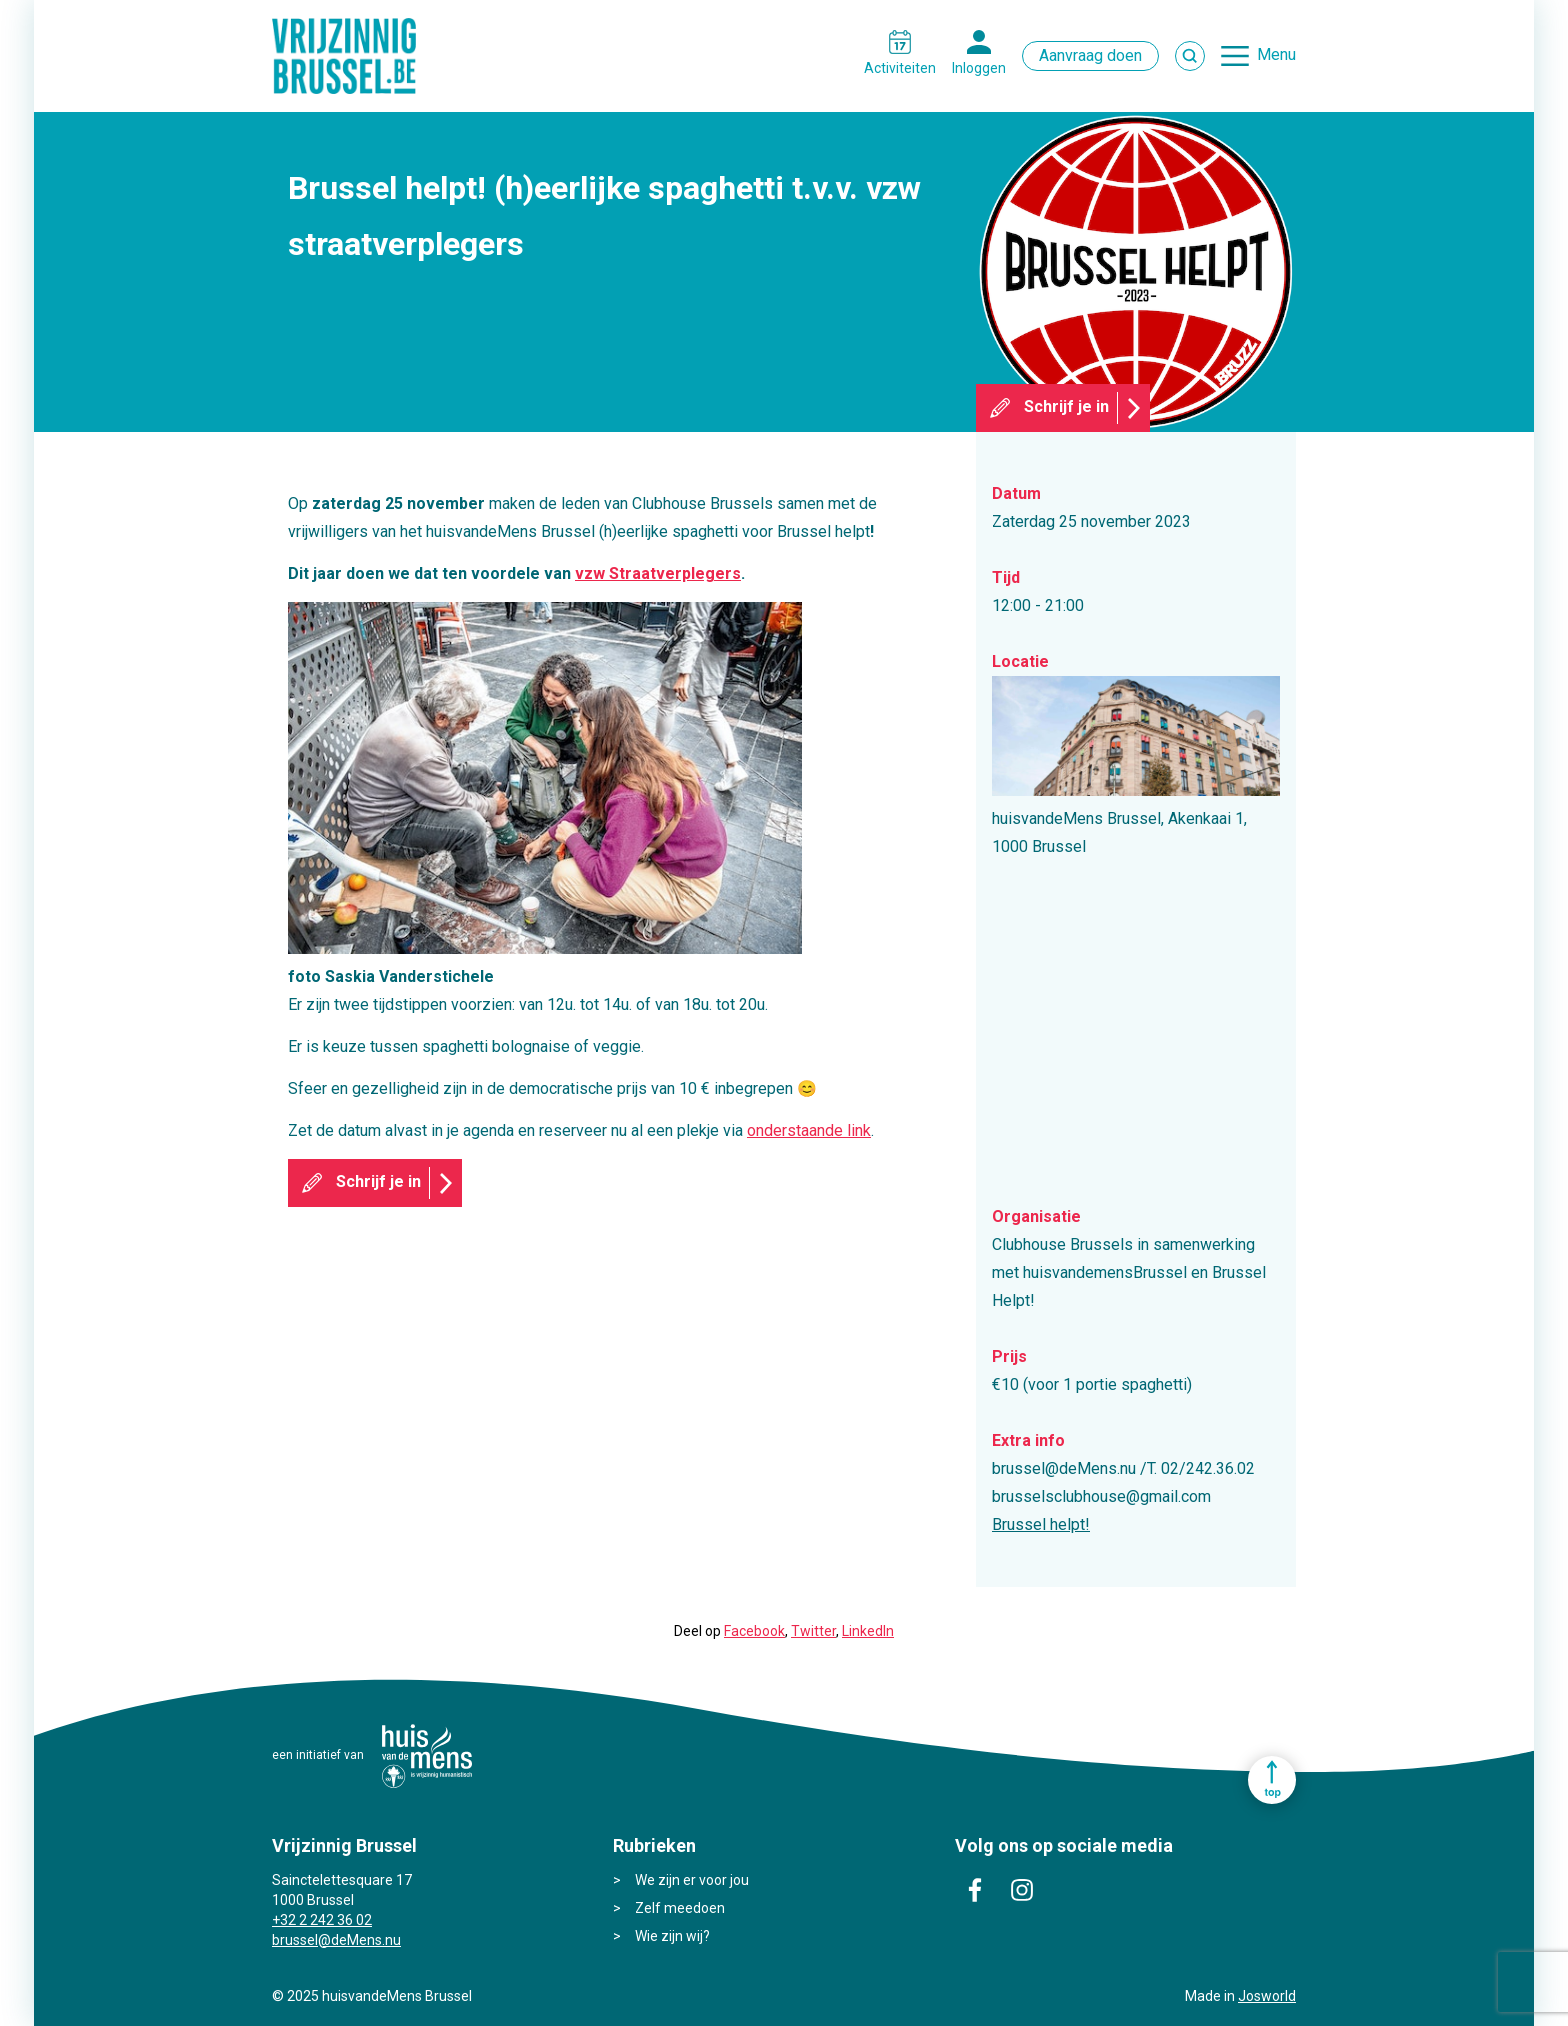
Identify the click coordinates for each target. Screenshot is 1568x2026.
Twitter (813, 1631)
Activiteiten (900, 68)
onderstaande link (809, 1130)
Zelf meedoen (680, 1908)
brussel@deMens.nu (336, 1940)
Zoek (1190, 56)
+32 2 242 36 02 (322, 1920)
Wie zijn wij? (672, 1936)
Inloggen (979, 68)
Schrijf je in (1066, 406)
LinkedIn (868, 1631)
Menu (1276, 54)
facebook (975, 1890)
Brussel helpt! (1041, 1524)
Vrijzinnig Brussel (352, 56)
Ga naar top (1272, 1780)
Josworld (1267, 1996)
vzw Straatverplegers (658, 573)
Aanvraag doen (1090, 55)
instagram (1022, 1890)
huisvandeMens (427, 1756)
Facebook (754, 1631)
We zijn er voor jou (692, 1880)
